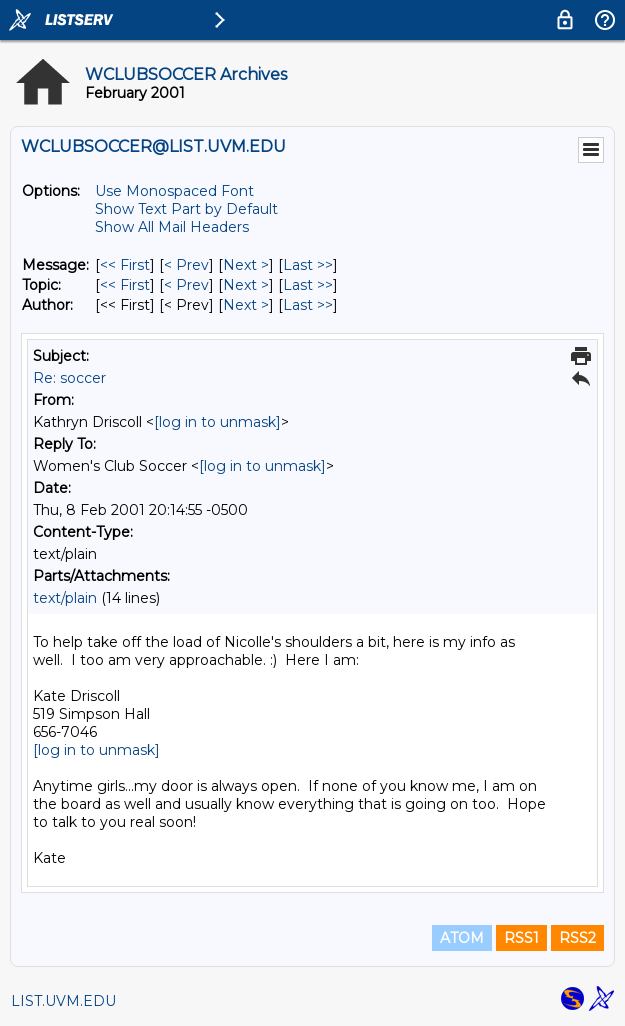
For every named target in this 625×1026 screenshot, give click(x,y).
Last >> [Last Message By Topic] (308, 285)
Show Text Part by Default (186, 209)
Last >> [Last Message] (308, 265)
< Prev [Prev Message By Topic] (186, 285)
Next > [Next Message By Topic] (246, 285)
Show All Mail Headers (172, 227)
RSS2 (577, 938)
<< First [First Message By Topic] (125, 285)
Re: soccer (69, 378)
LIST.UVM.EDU (63, 1001)
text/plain (65, 598)
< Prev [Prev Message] (186, 265)
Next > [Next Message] (246, 265)
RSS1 (521, 938)
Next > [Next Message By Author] (246, 305)
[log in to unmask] (217, 422)
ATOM (462, 938)
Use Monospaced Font (174, 191)
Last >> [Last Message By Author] (308, 305)
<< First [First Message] (125, 265)
